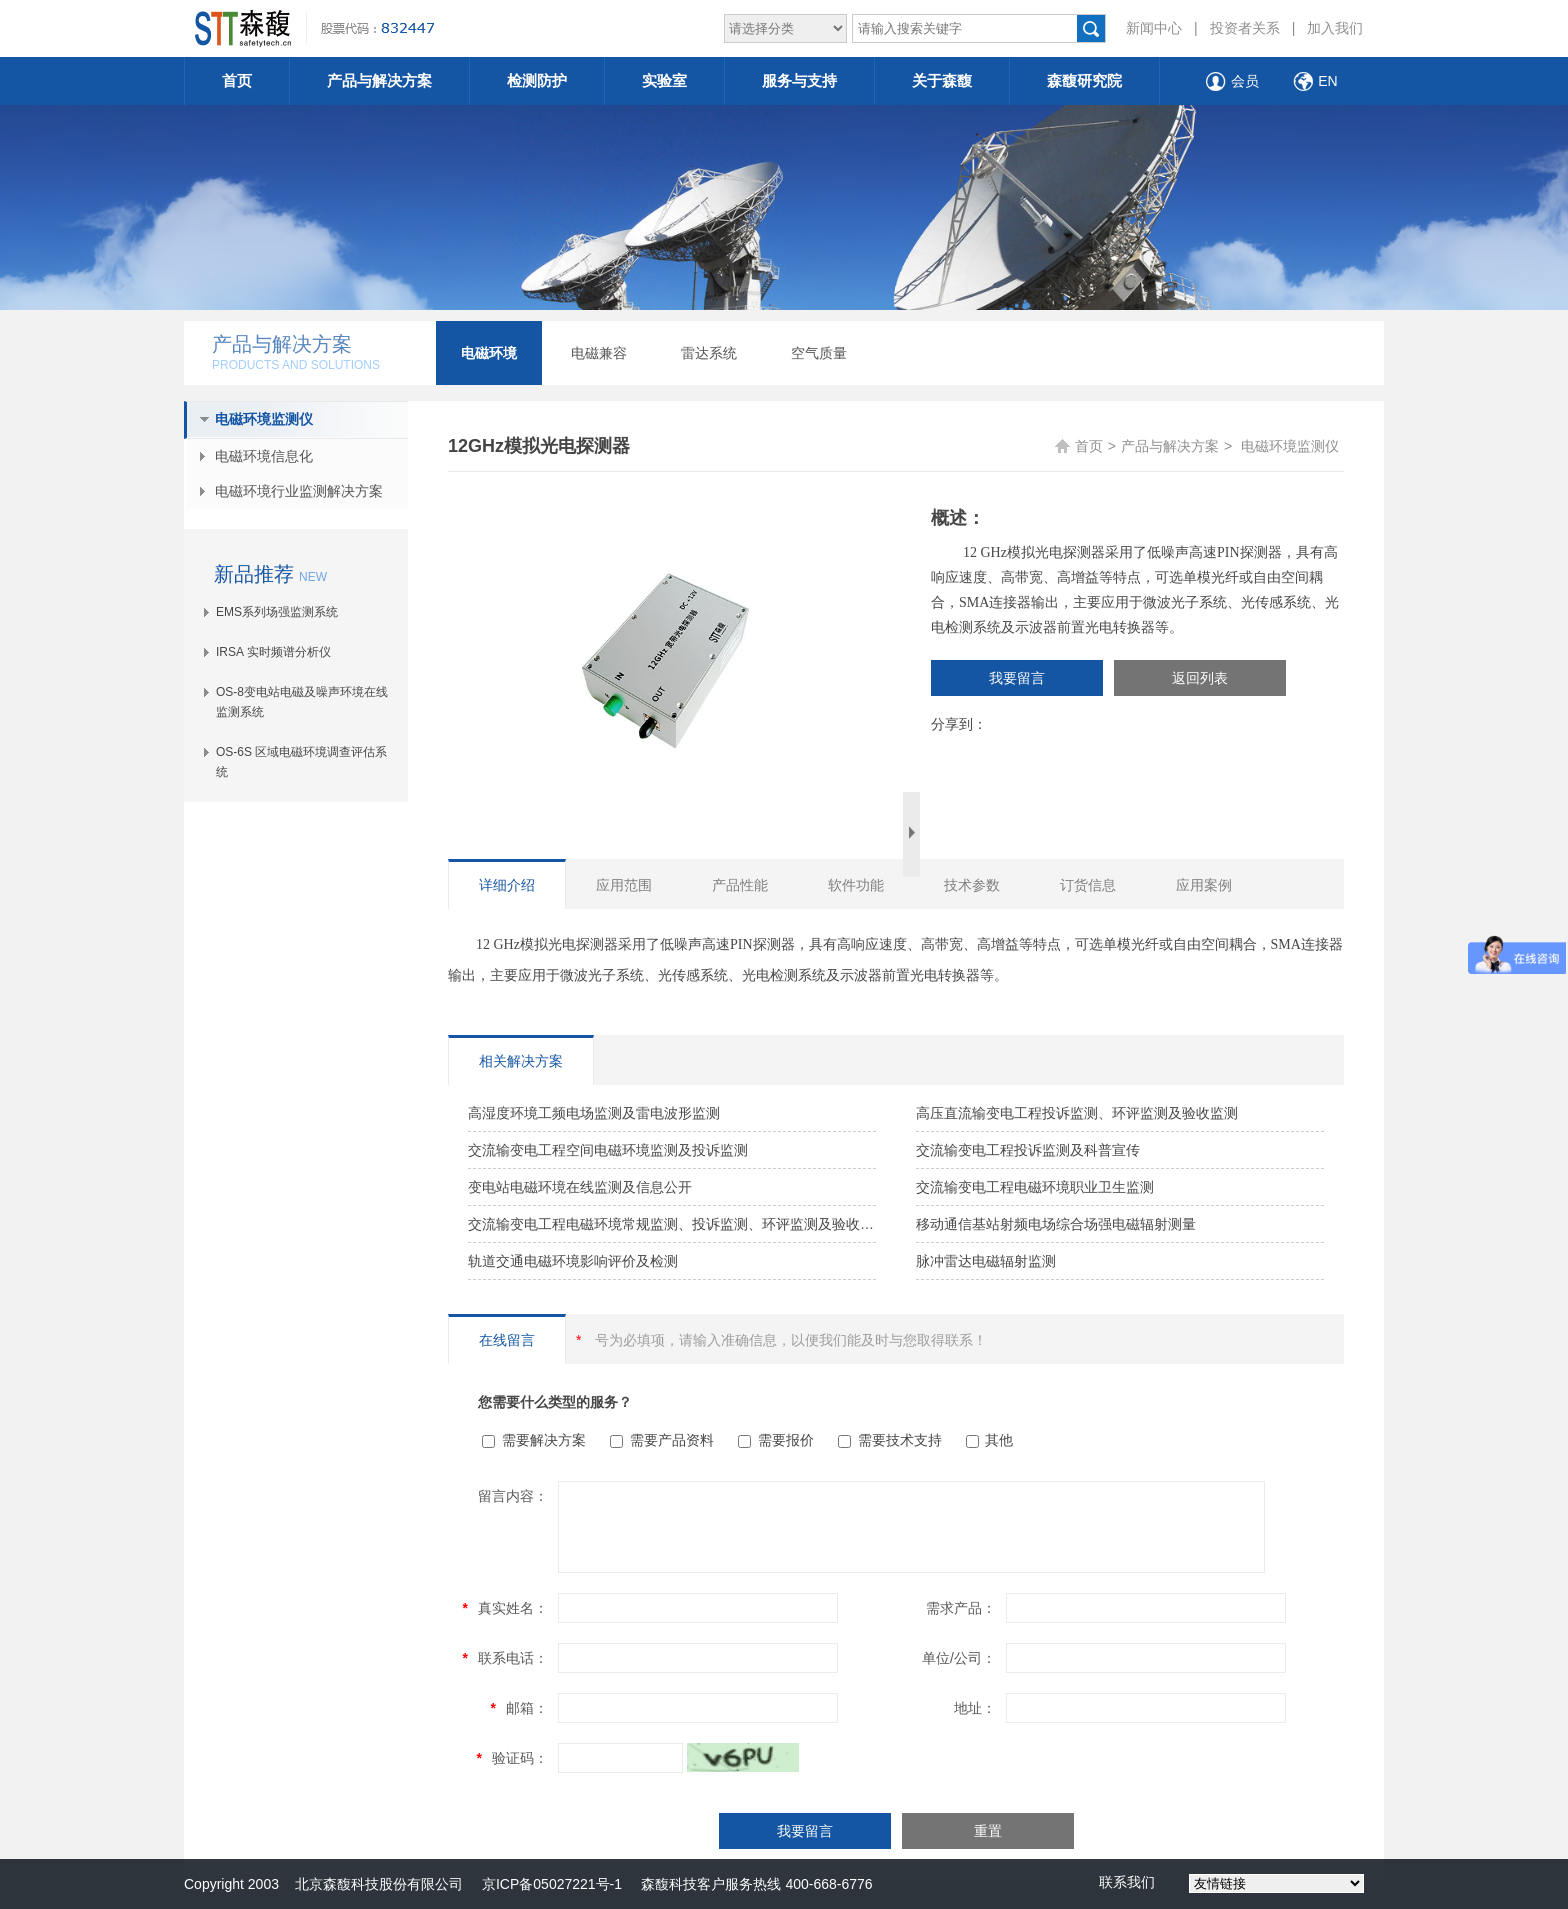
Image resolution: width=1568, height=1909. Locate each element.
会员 (1245, 81)
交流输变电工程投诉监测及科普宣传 (1028, 1150)
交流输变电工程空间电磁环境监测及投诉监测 (608, 1150)
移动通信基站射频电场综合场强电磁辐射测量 (1056, 1224)
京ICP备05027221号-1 (552, 1884)
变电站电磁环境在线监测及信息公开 (580, 1187)
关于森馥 (942, 80)
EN (1327, 81)
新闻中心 (1154, 28)
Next (911, 834)
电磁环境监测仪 (264, 419)
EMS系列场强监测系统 (277, 612)
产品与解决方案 (379, 80)
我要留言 (1017, 678)
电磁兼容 (599, 353)
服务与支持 (799, 80)
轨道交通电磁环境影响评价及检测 (573, 1261)
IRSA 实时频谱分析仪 (273, 652)
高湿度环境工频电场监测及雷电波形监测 (594, 1113)
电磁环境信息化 (264, 456)
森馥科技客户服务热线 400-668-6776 (747, 1884)
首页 (237, 80)
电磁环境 (489, 353)
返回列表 (1200, 678)
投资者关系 (1245, 28)
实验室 (664, 80)
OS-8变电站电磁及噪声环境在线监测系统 (302, 702)
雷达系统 (709, 353)
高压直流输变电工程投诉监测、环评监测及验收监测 (1077, 1113)
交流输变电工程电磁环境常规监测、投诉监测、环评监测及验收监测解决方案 (672, 1224)
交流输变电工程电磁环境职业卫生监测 (1035, 1187)
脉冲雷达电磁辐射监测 (986, 1261)
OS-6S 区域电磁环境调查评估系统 (301, 762)
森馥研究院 (1084, 80)
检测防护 (537, 80)
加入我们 (1335, 28)
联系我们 (1127, 1882)
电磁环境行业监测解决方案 (299, 491)
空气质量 (819, 353)
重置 (988, 1831)
